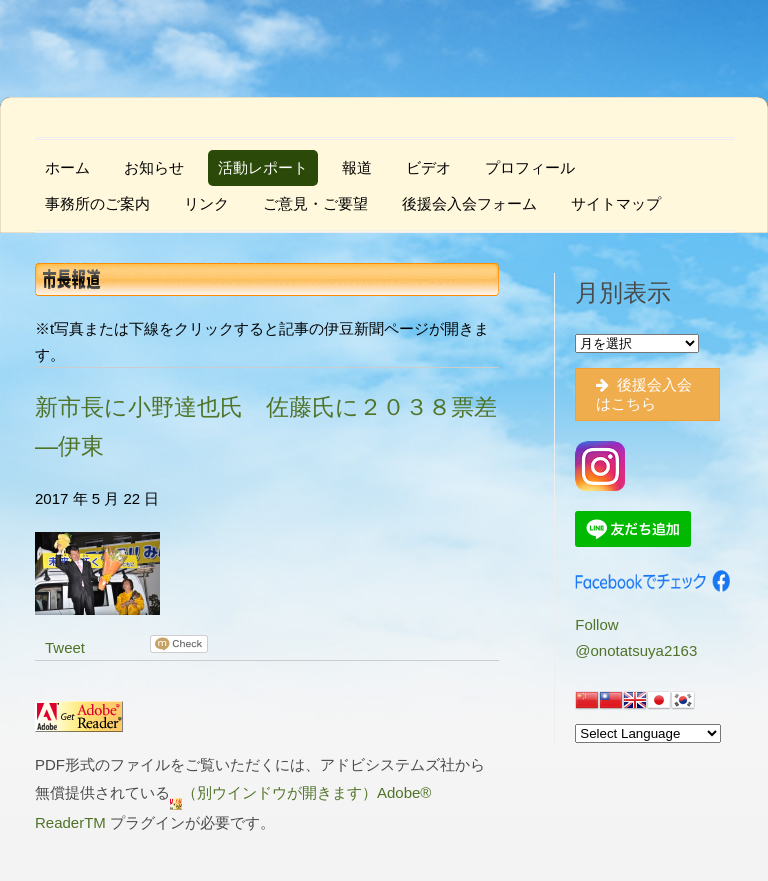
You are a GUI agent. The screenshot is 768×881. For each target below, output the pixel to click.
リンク (206, 203)
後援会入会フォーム (469, 203)
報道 (357, 167)
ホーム (67, 167)
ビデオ (428, 167)
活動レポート (263, 167)
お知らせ (154, 167)
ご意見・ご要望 (315, 203)
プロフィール (530, 167)
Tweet (65, 647)
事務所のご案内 (97, 203)
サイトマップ (616, 203)
